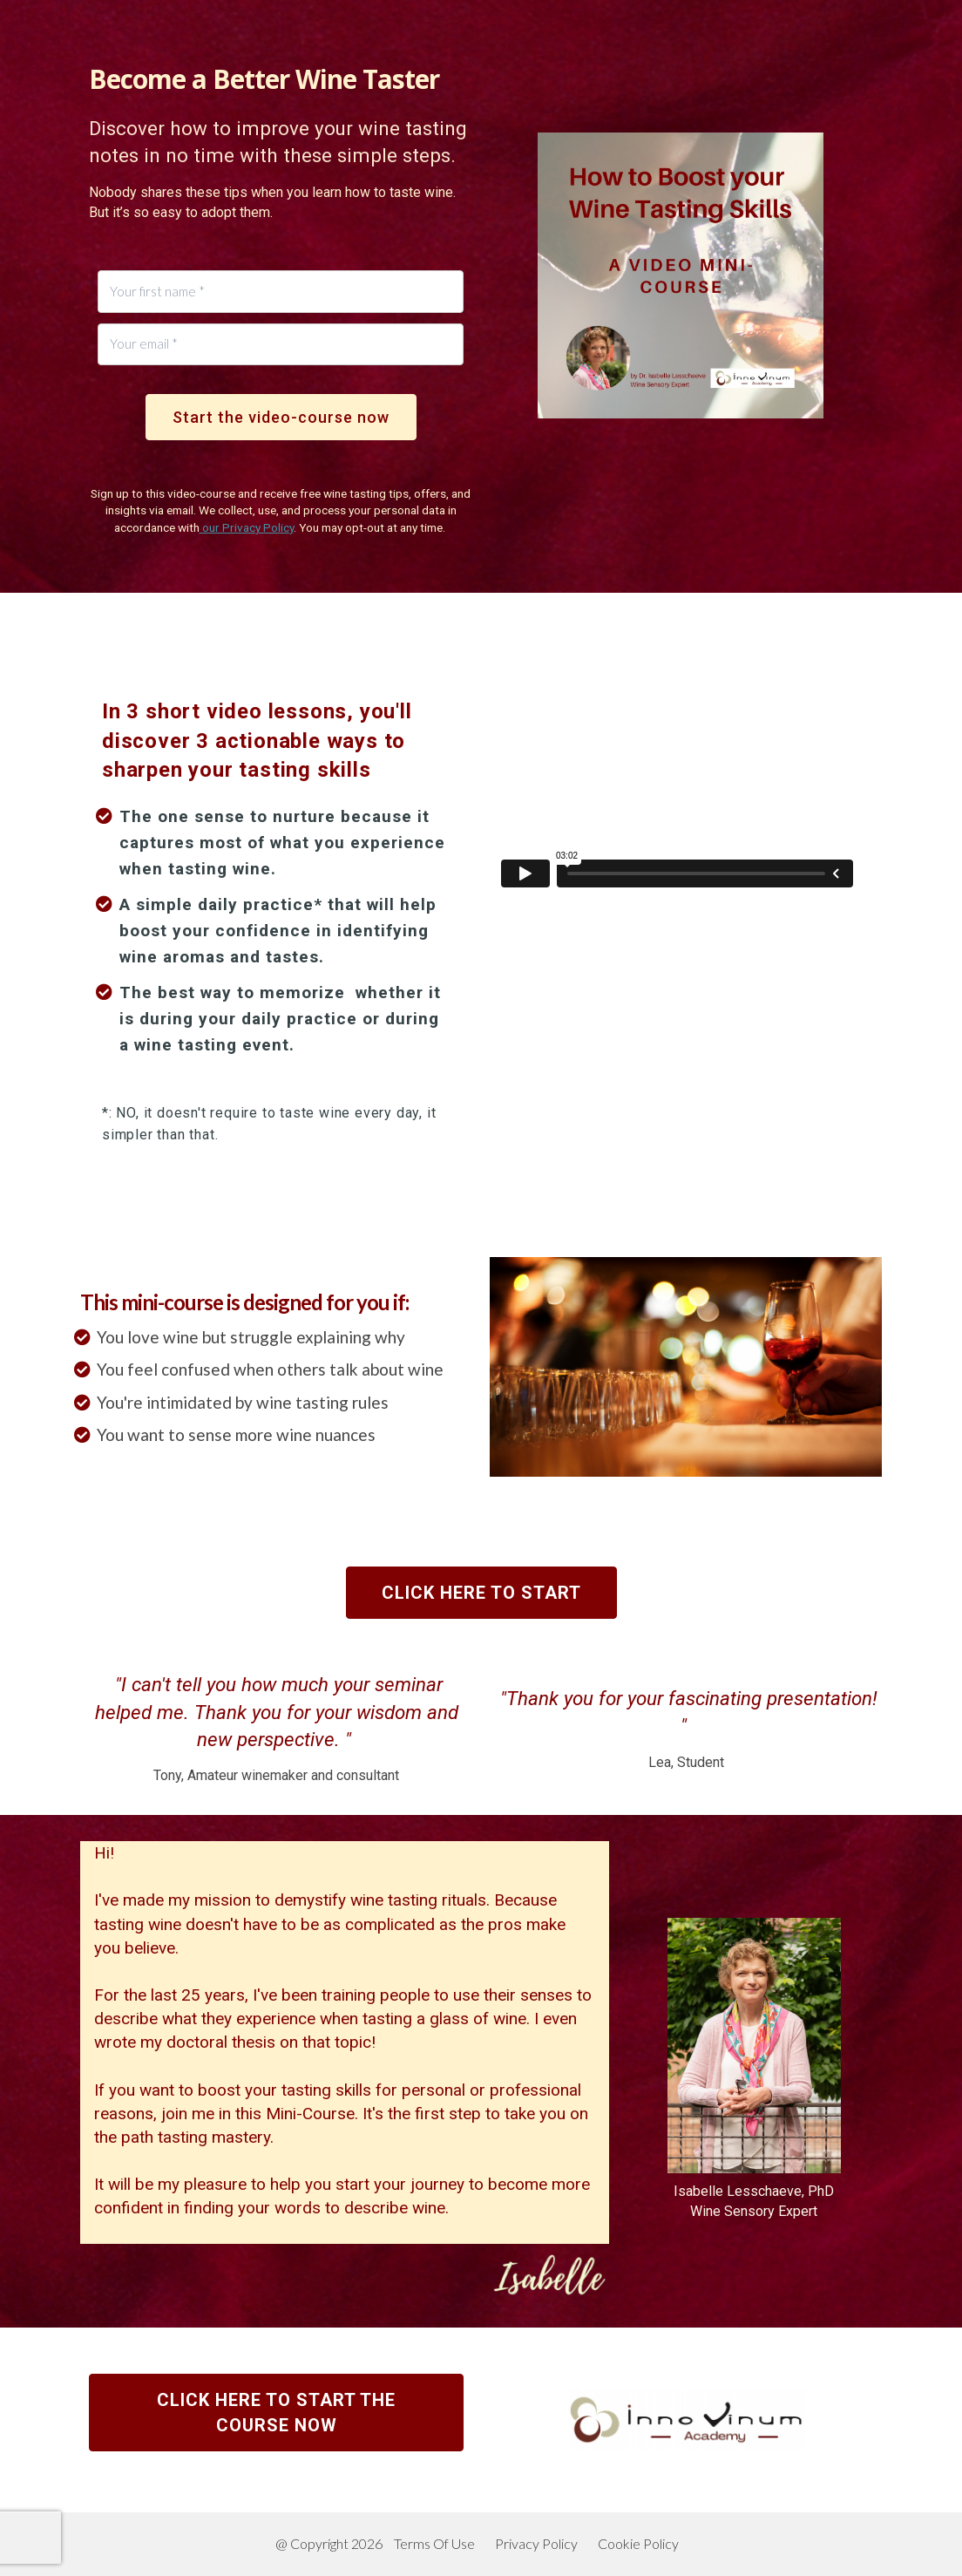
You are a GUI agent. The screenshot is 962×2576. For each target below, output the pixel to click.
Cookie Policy (638, 2543)
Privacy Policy (536, 2543)
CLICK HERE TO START (481, 1592)
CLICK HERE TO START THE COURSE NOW (276, 2412)
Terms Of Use (434, 2543)
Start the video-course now (281, 417)
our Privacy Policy (247, 527)
